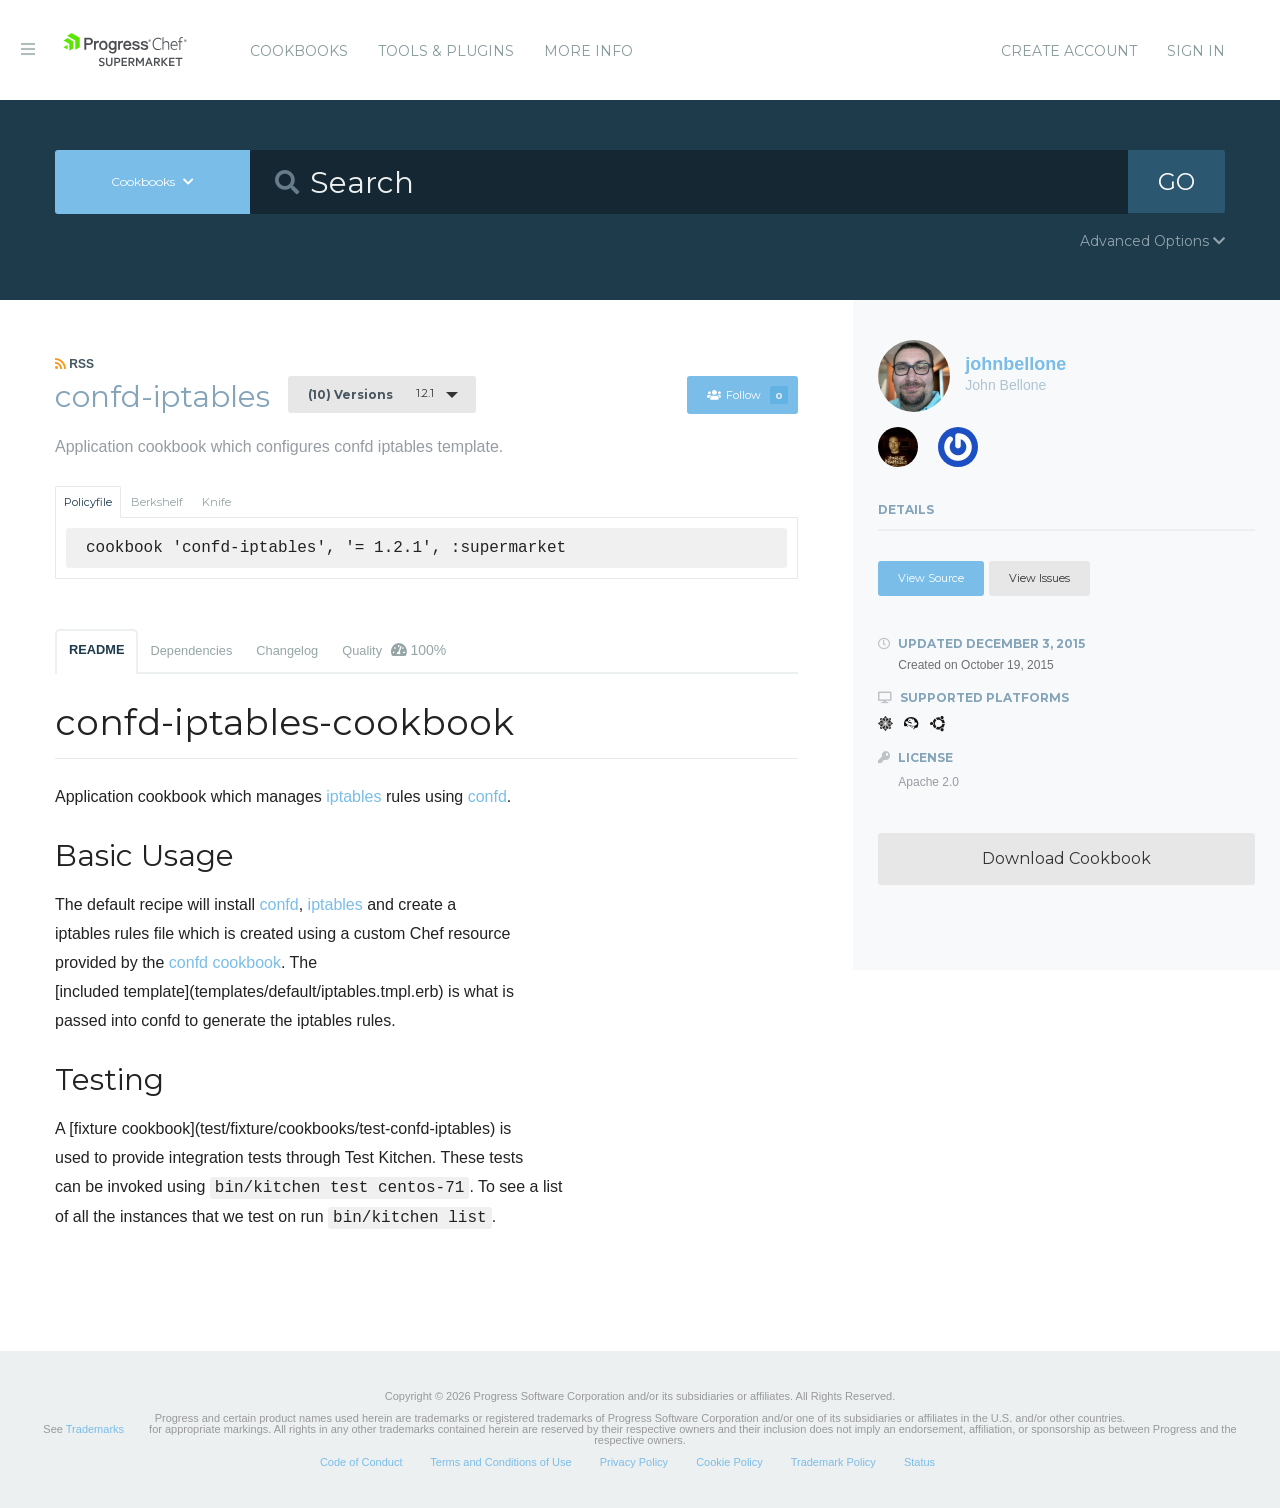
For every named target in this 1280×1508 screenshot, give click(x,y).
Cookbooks (299, 51)
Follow (747, 395)
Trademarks (95, 1429)
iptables (353, 796)
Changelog (287, 650)
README (96, 649)
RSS (74, 364)
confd (487, 796)
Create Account (1069, 51)
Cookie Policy (729, 1462)
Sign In (1196, 51)
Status (919, 1462)
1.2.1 (371, 394)
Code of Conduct (361, 1462)
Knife (216, 502)
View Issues (1039, 578)
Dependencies (191, 650)
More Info (588, 51)
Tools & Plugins (446, 51)
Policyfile (88, 502)
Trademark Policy (833, 1462)
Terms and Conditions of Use (500, 1462)
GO (1176, 181)
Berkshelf (157, 502)
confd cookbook (225, 962)
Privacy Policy (634, 1462)
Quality (394, 650)
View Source (931, 578)
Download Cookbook (1066, 858)
